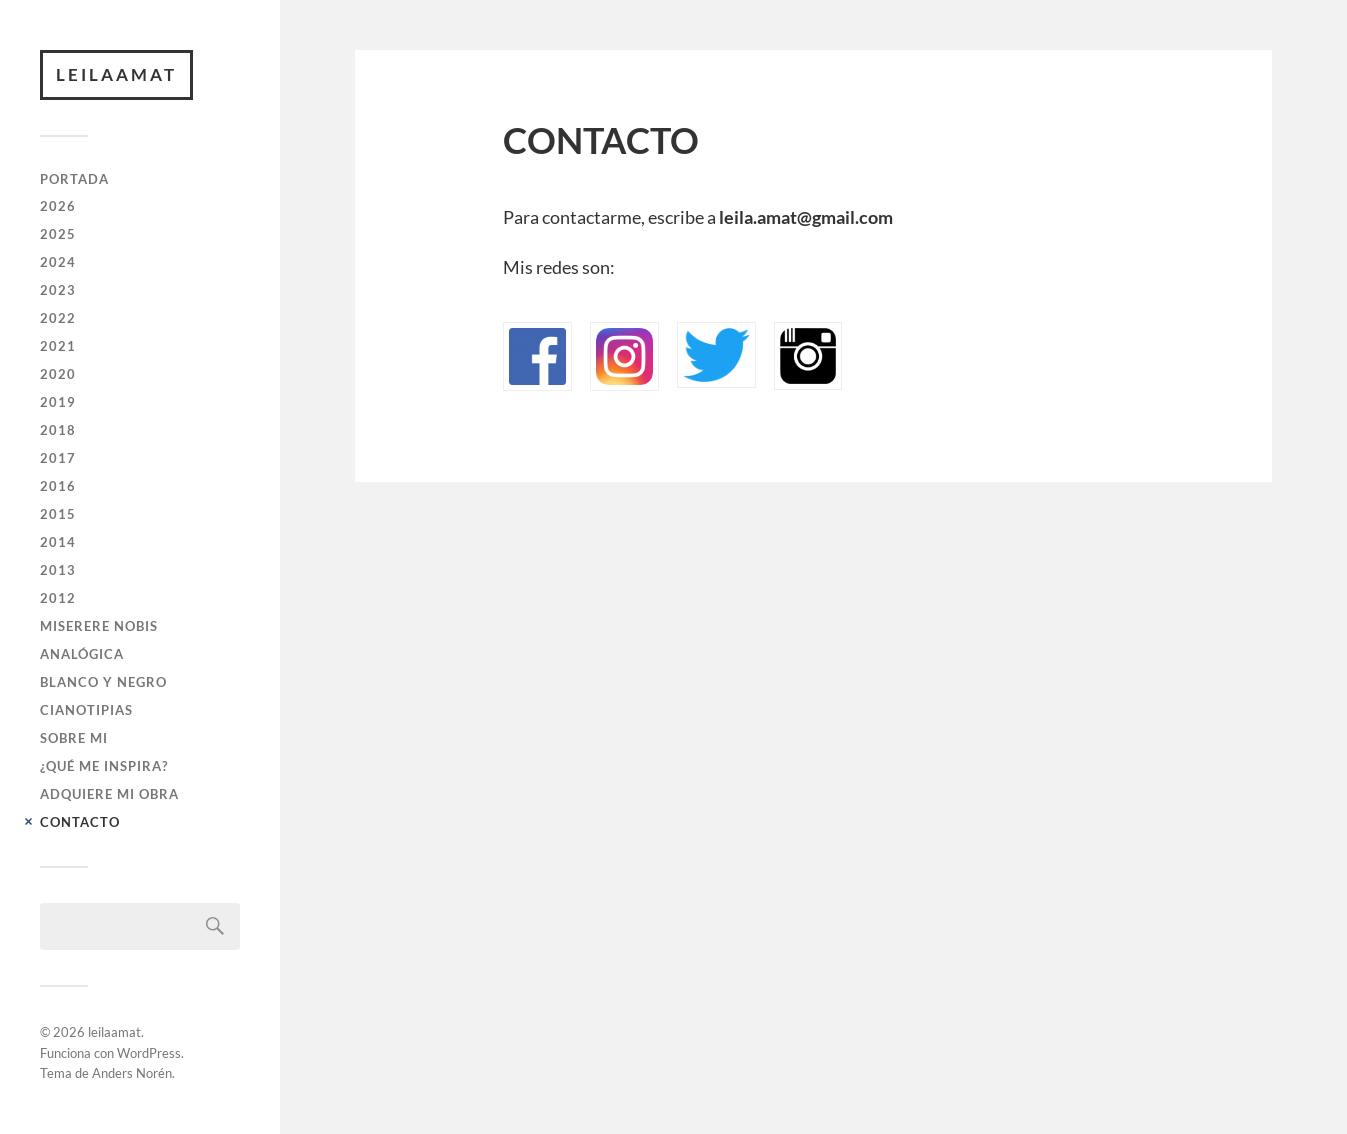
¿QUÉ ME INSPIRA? (104, 766)
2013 (58, 570)
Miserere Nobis (99, 626)
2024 (58, 262)
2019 (58, 402)
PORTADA (74, 179)
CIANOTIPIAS (86, 710)
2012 (58, 598)
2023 (58, 290)
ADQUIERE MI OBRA (109, 794)
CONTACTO (80, 822)
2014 (58, 542)
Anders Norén (132, 1073)
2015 (58, 514)
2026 (58, 206)
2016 (58, 486)
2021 (58, 346)
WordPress (149, 1053)
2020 (58, 374)
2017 (58, 458)
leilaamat (116, 74)
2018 (58, 430)
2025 (58, 234)
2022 (58, 318)
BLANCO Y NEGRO (103, 682)
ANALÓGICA (82, 654)
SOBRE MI (74, 738)
